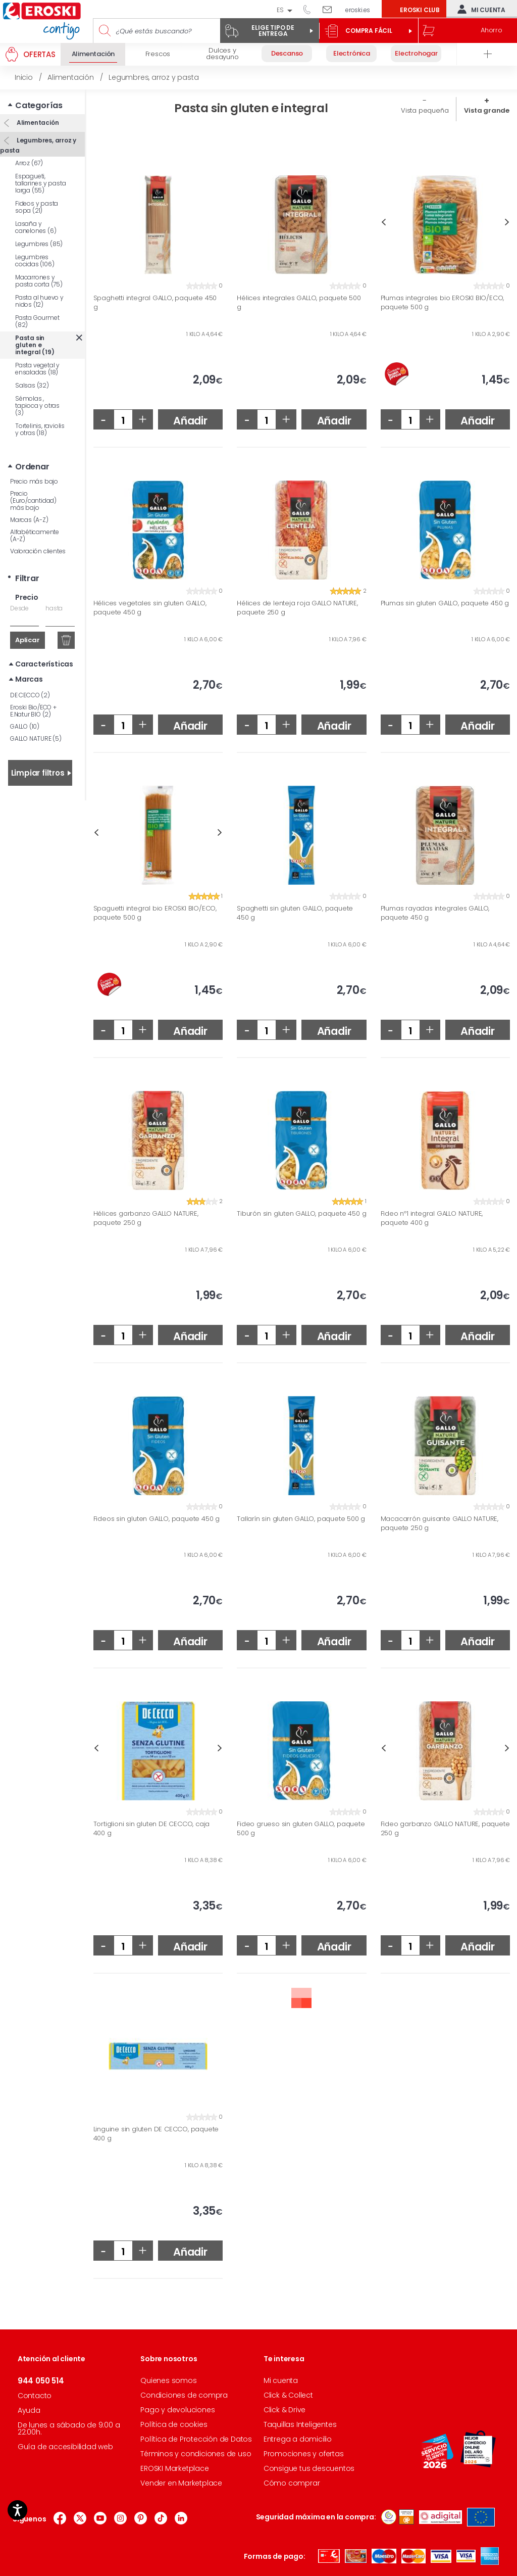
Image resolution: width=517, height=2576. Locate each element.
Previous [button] (383, 222)
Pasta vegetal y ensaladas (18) (37, 368)
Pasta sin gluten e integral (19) (34, 344)
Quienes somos (168, 2380)
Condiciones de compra (184, 2395)
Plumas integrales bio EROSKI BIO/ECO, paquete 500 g (442, 302)
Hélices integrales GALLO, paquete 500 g (299, 302)
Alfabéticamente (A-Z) (34, 535)
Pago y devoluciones (177, 2410)
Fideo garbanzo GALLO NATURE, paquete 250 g (445, 1828)
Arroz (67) (29, 163)
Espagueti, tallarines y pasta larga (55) (40, 183)
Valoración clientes (38, 551)
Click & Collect (288, 2395)
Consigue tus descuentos (309, 2468)
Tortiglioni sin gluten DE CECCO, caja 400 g (151, 1828)
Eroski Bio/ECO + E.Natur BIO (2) (33, 711)
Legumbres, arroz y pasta (38, 145)
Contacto (34, 2396)
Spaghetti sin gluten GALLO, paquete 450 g (295, 913)
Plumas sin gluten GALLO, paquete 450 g (445, 603)
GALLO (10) (24, 726)
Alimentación (37, 122)
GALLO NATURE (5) (36, 738)
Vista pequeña (424, 110)
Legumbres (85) (39, 244)
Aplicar (27, 640)
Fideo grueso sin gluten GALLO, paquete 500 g (301, 1828)
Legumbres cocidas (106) (34, 260)
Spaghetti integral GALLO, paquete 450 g (155, 302)
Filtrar (27, 578)
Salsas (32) (32, 385)
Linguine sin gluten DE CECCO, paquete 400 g (156, 2133)
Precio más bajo (34, 481)
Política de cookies (173, 2424)
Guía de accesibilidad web (65, 2447)
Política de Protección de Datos (196, 2439)
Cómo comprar (292, 2483)
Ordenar (32, 466)
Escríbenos (331, 9)
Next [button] (507, 222)
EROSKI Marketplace (174, 2468)
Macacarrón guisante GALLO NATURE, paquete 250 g (439, 1523)
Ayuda (29, 2410)
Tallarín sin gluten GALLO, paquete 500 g (301, 1518)
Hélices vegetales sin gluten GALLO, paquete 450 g (149, 607)
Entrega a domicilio (298, 2439)
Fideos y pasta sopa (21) (36, 207)
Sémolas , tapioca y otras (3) (37, 405)
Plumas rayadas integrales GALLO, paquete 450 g (435, 913)
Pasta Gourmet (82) (37, 321)
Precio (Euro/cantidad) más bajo (33, 500)
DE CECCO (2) (30, 695)
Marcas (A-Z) (29, 519)
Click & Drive (284, 2410)
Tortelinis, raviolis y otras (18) (40, 429)
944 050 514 (310, 9)
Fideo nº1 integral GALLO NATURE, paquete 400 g (432, 1218)
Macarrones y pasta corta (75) (39, 281)
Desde (19, 608)
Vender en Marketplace (181, 2483)
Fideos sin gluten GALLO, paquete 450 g (156, 1518)
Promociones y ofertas (304, 2454)
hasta (54, 608)
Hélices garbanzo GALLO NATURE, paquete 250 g (145, 1218)
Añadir (190, 420)
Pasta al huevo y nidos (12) (39, 301)
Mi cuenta (479, 9)
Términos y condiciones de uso (195, 2454)
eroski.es (357, 10)
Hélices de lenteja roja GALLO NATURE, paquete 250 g (297, 607)
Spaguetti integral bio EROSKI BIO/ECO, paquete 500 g (155, 913)
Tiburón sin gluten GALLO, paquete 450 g (301, 1213)
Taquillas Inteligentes (300, 2424)
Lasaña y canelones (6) (35, 227)
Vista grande (486, 110)
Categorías (39, 105)
